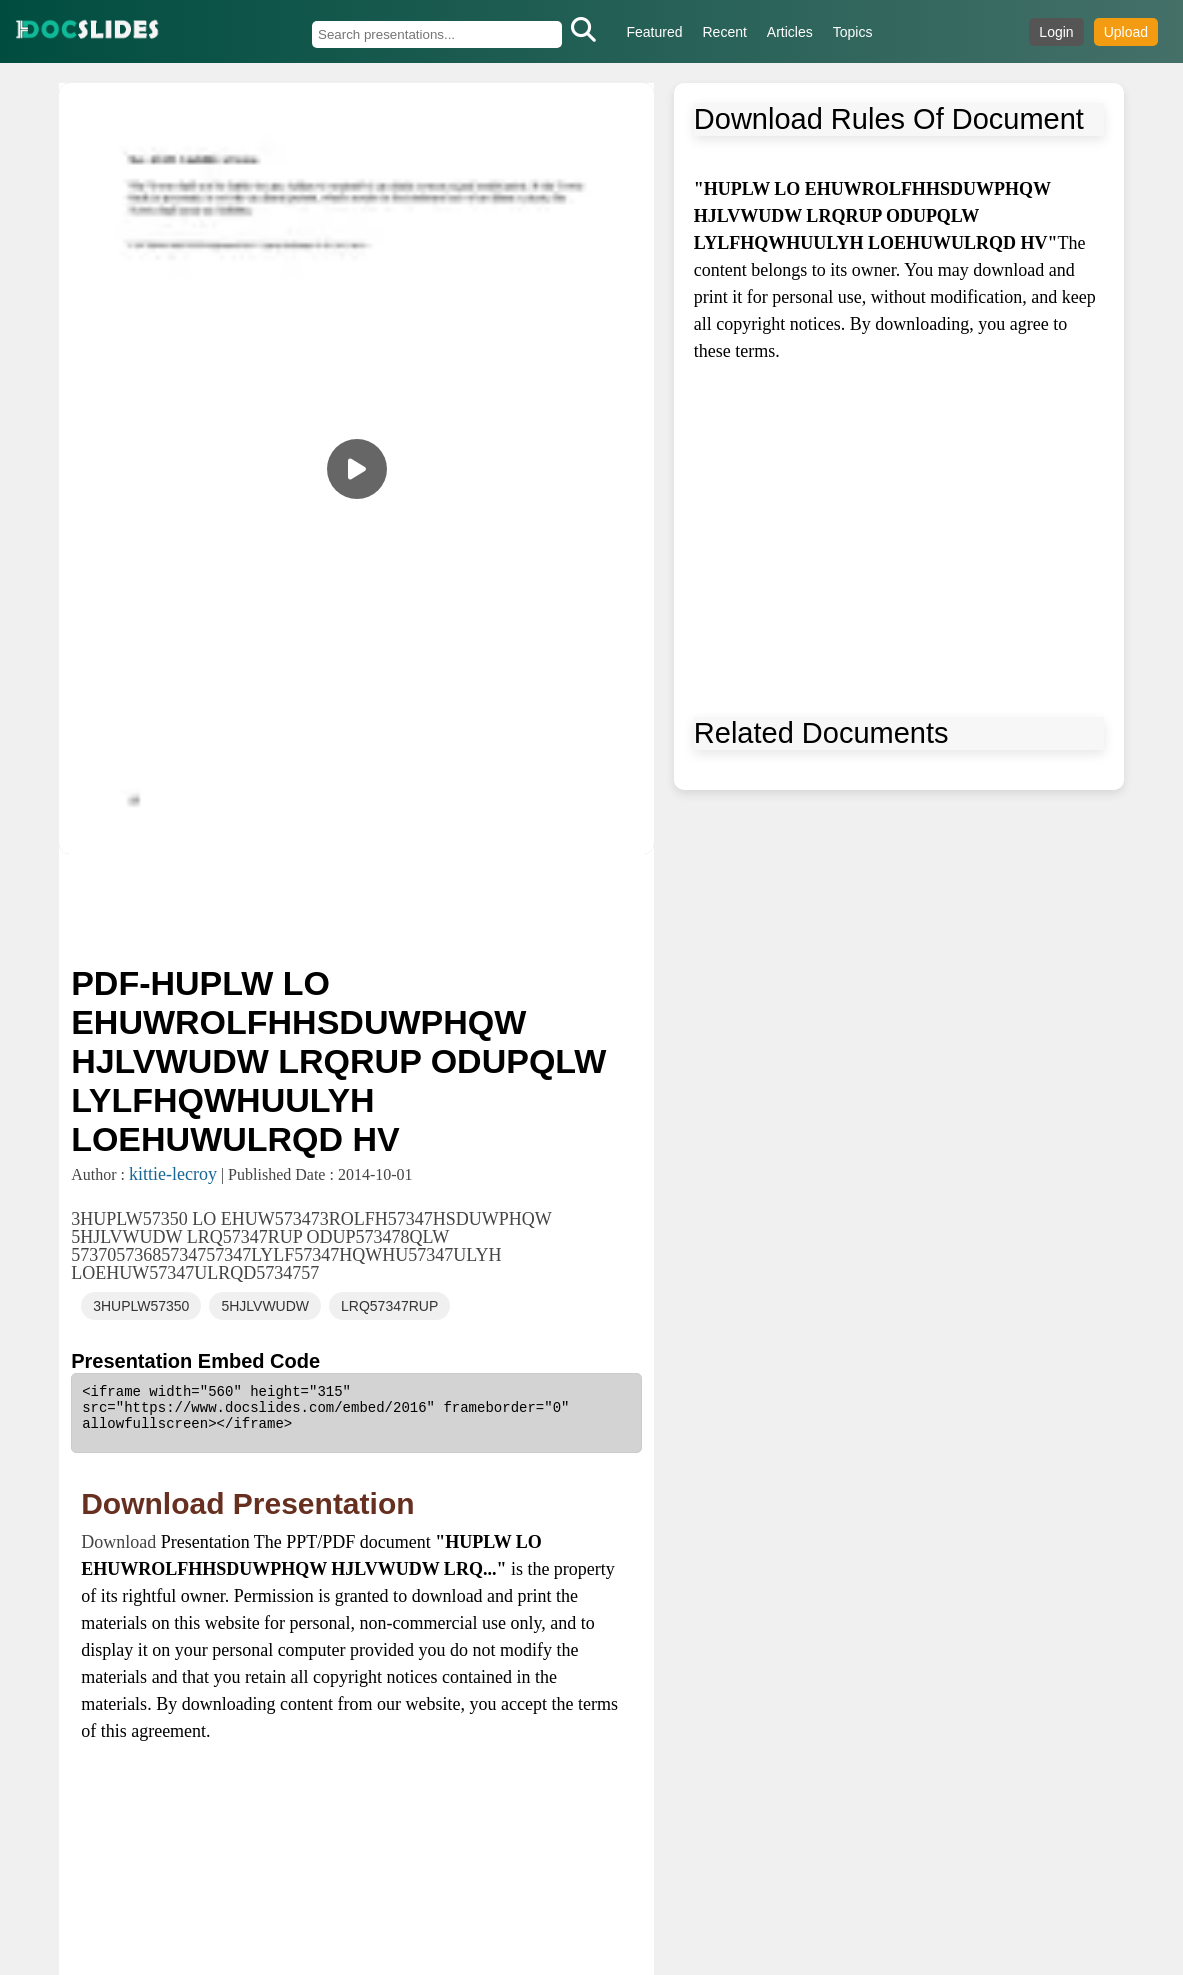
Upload (1126, 32)
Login (1056, 32)
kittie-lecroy (173, 1174)
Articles (790, 32)
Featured (654, 32)
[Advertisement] (356, 907)
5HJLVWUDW (265, 1306)
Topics (853, 32)
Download (121, 1542)
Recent (725, 32)
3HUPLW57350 (141, 1306)
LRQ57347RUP (389, 1306)
